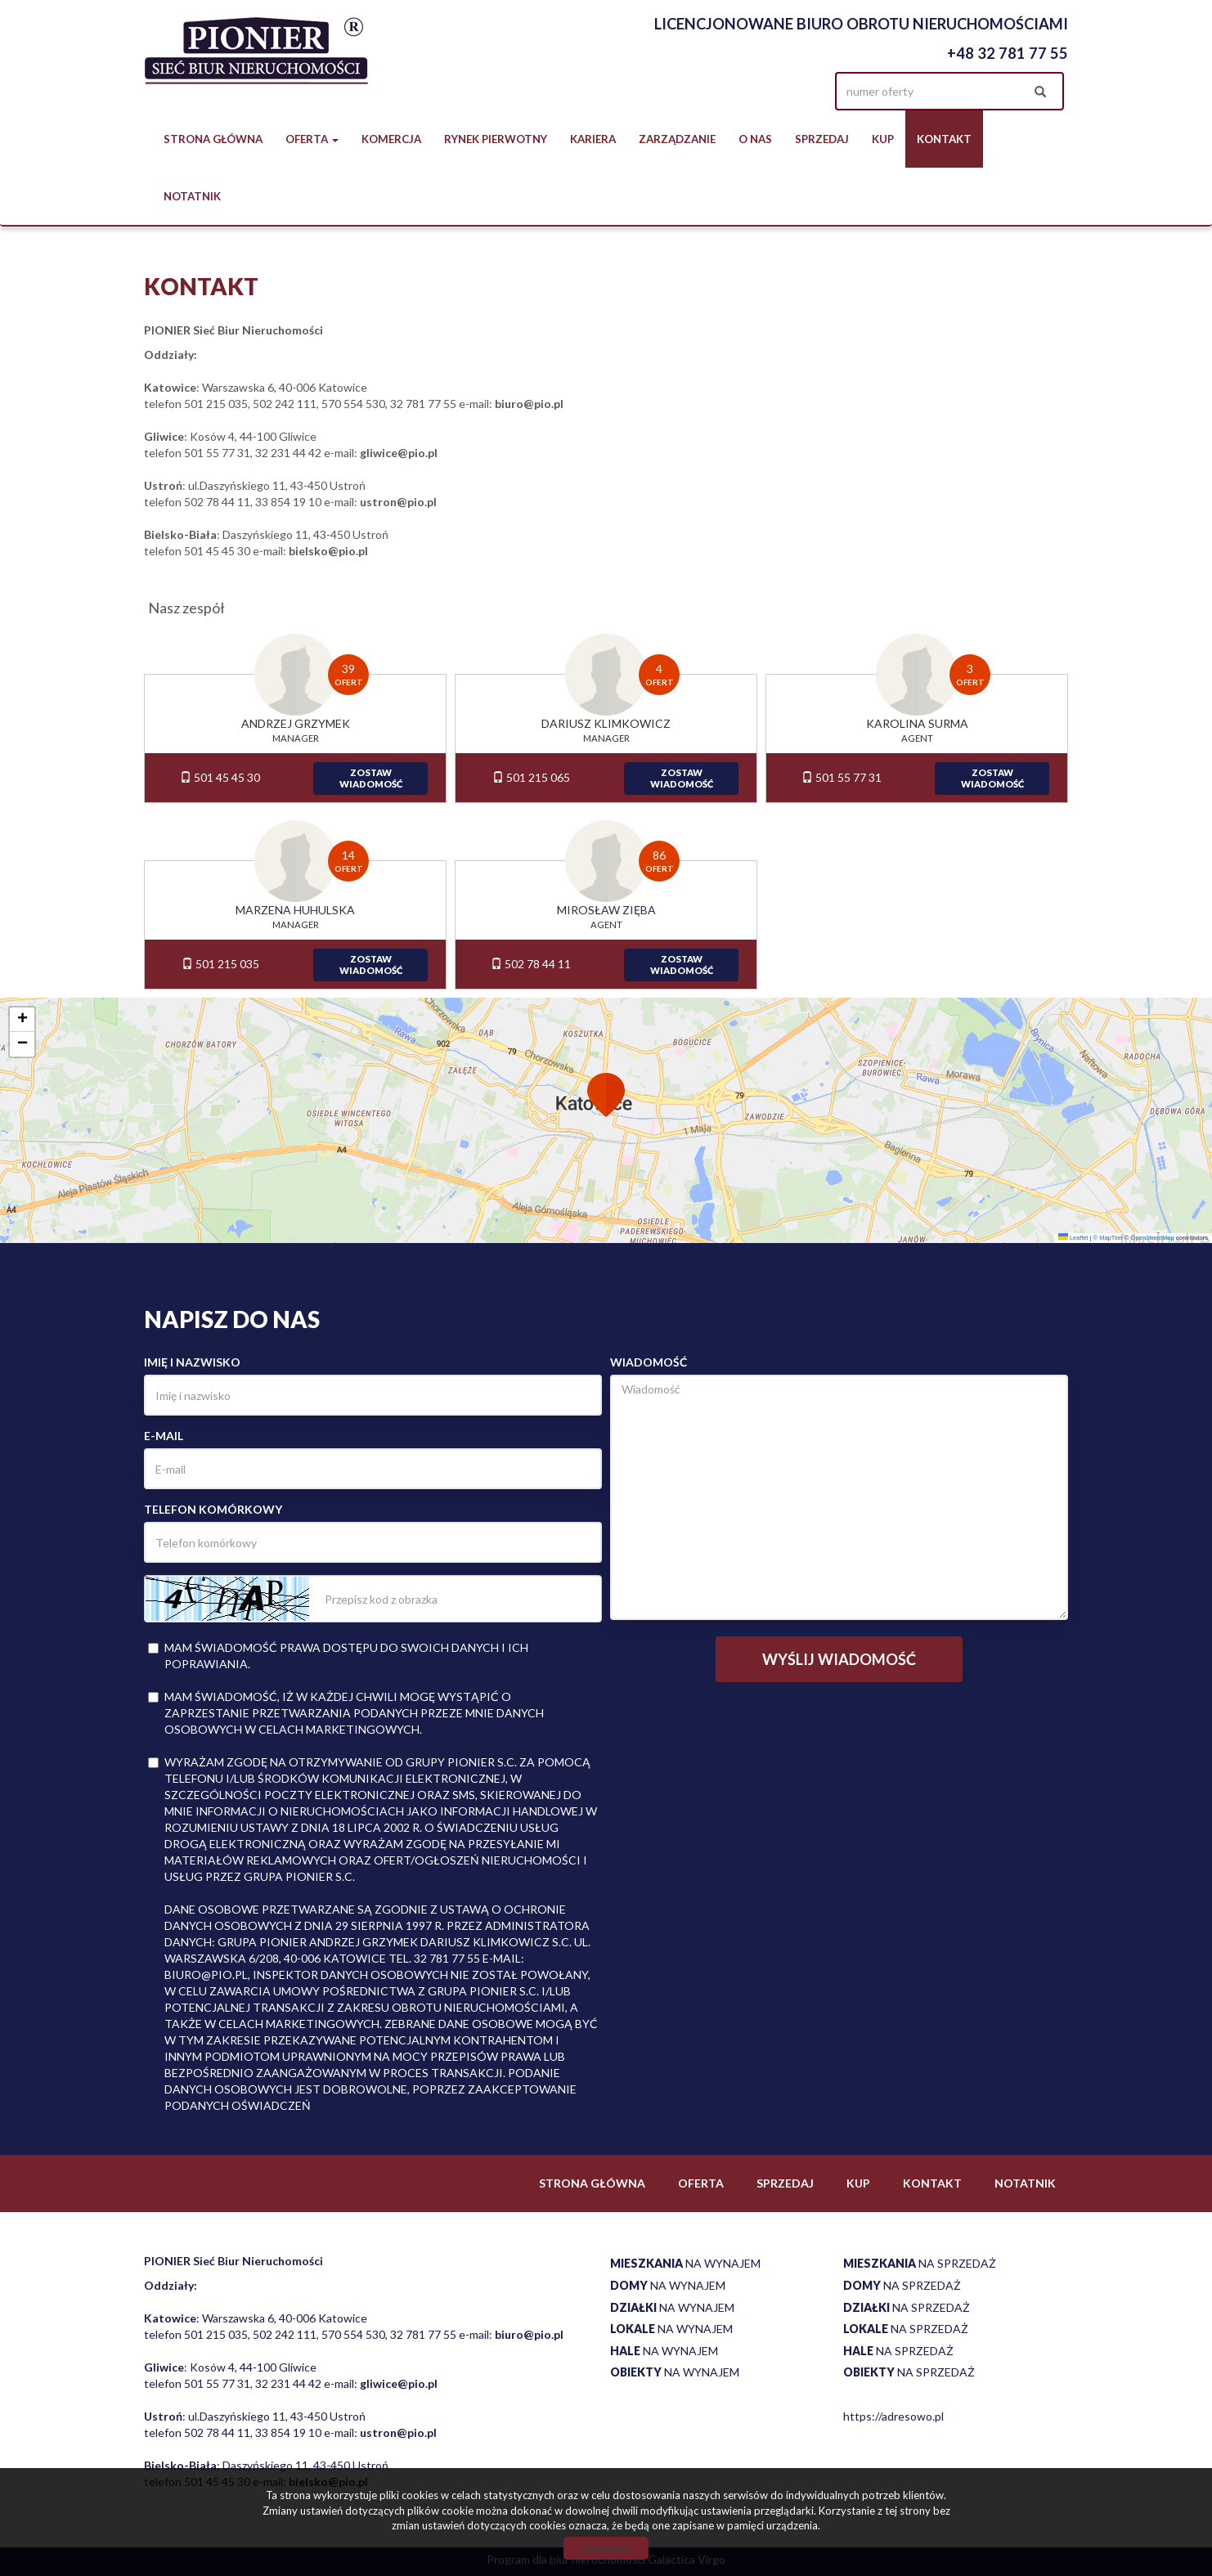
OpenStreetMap (1152, 1237)
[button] (606, 1097)
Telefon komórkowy (213, 1509)
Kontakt (944, 139)
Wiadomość (648, 1362)
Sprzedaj (822, 139)
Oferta (701, 2183)
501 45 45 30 (220, 777)
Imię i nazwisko (192, 1362)
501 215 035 (220, 964)
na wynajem (685, 2263)
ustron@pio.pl (398, 502)
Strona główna (213, 139)
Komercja (391, 139)
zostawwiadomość (370, 778)
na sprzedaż (919, 2263)
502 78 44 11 (531, 964)
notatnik (192, 196)
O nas (755, 139)
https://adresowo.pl (893, 2416)
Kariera (593, 139)
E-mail (163, 1436)
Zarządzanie (677, 139)
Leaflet (1073, 1237)
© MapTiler (1108, 1237)
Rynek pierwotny (495, 139)
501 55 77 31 (841, 777)
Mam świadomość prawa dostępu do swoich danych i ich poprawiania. (338, 1655)
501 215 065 (531, 777)
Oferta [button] (312, 139)
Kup (883, 139)
